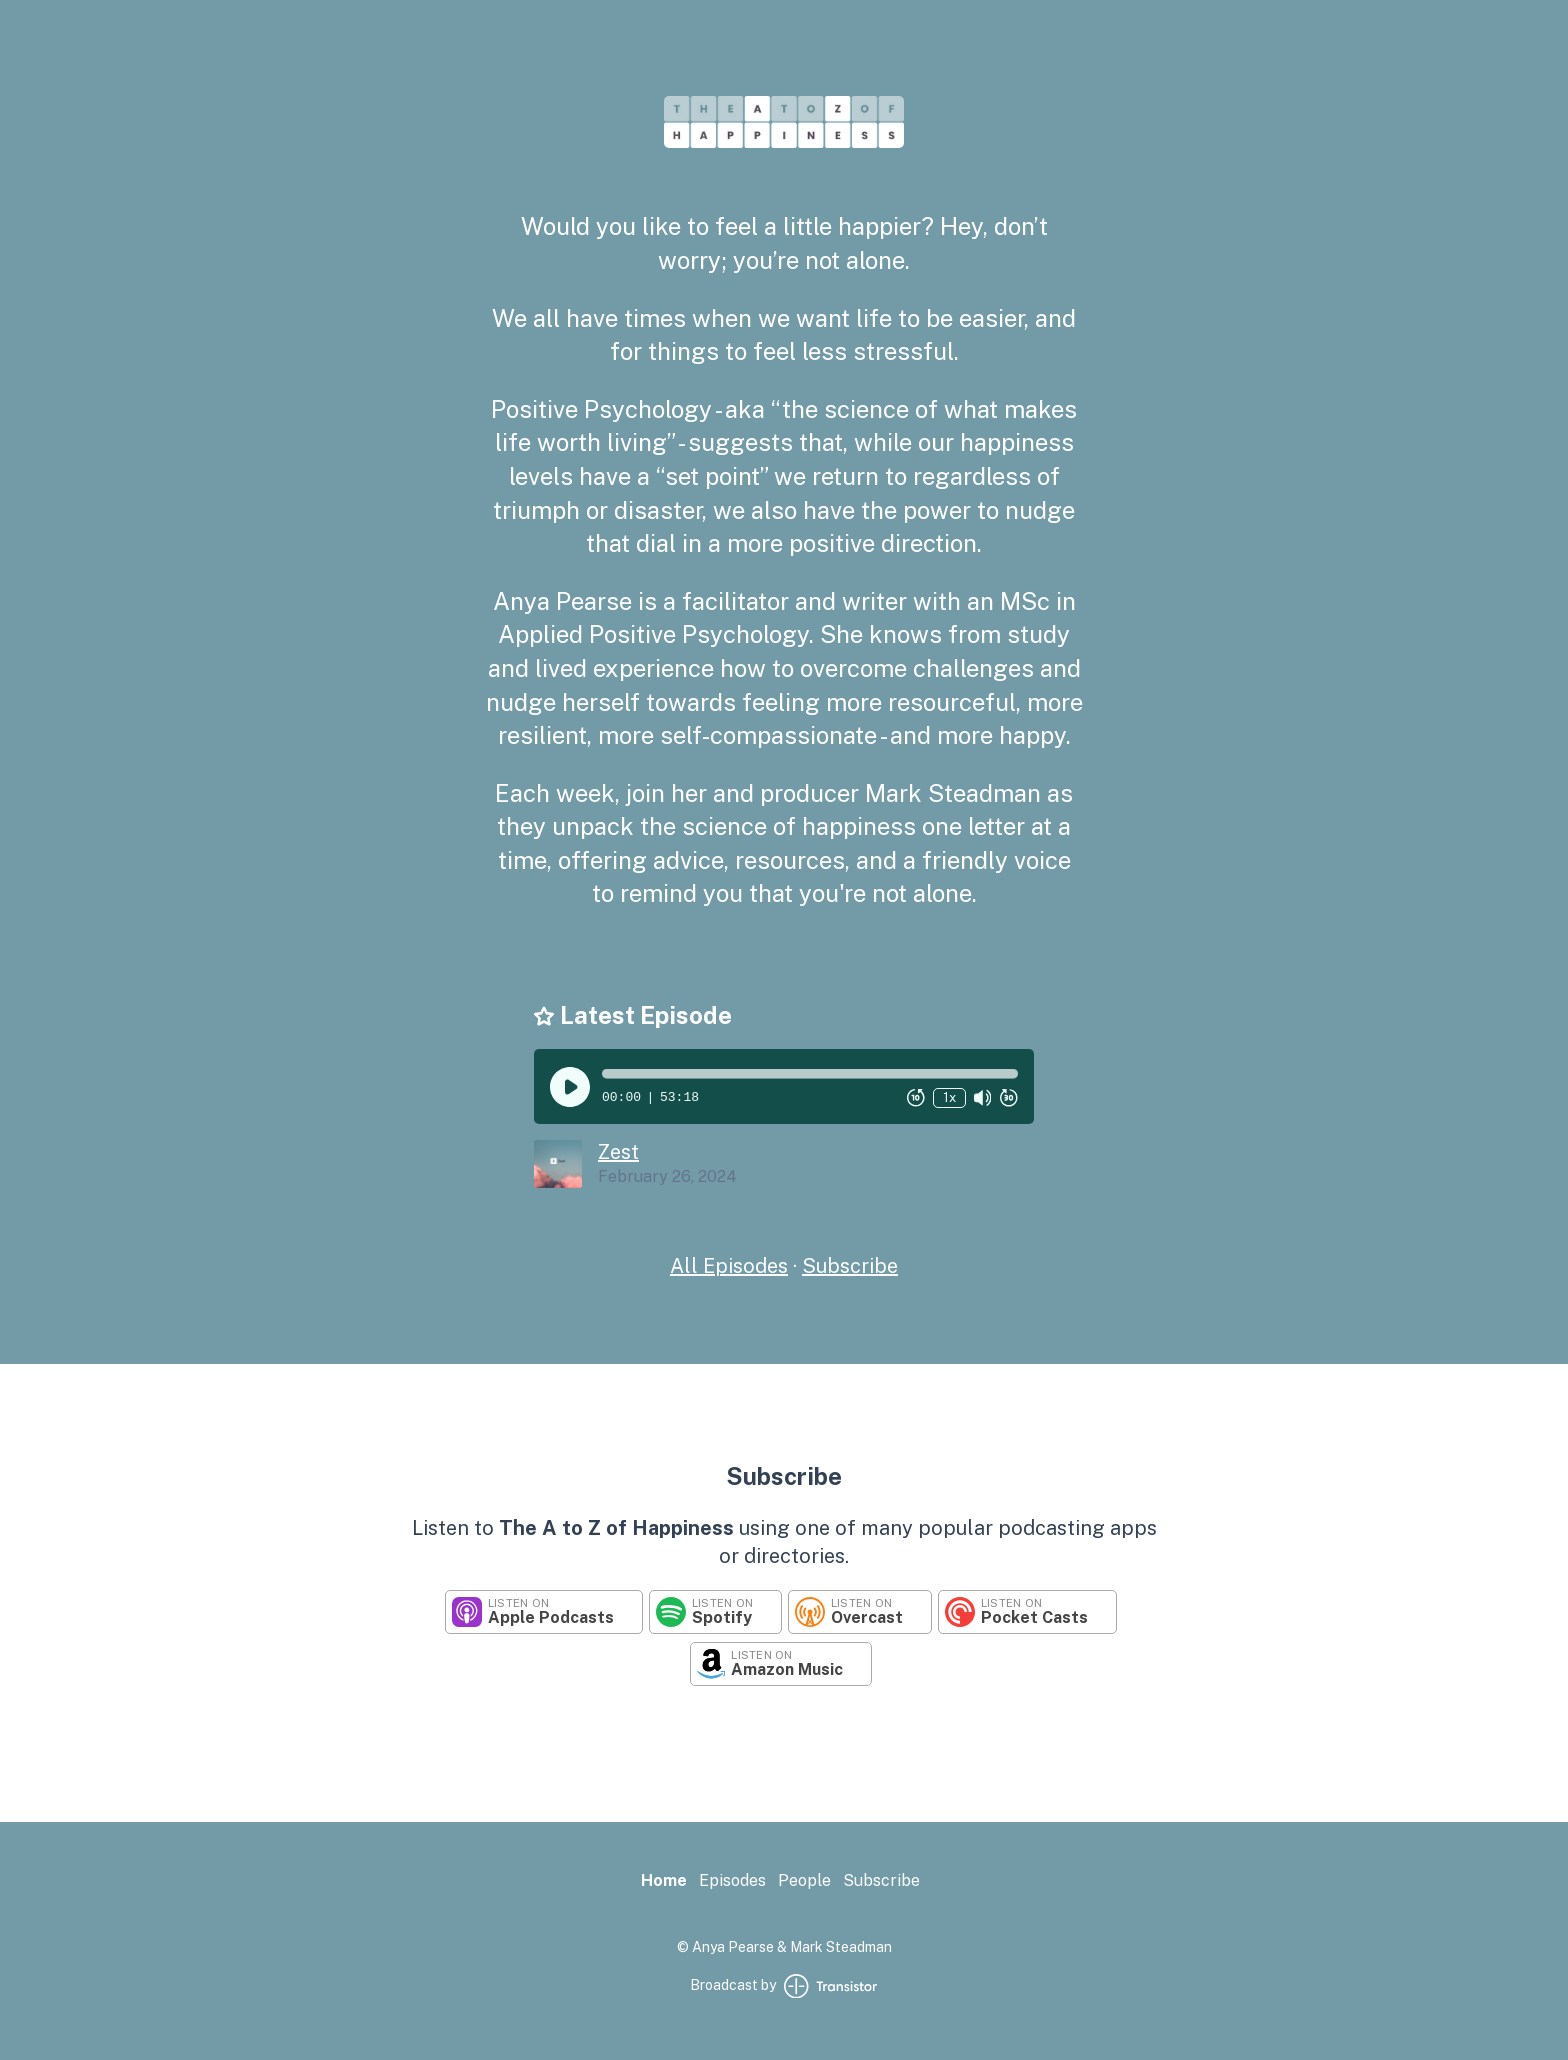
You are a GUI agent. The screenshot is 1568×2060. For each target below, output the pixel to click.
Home (664, 1880)
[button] (810, 1074)
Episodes (732, 1880)
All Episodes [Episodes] (729, 1266)
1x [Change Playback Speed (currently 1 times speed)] (949, 1097)
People (804, 1880)
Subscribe (850, 1266)
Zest (618, 1152)
